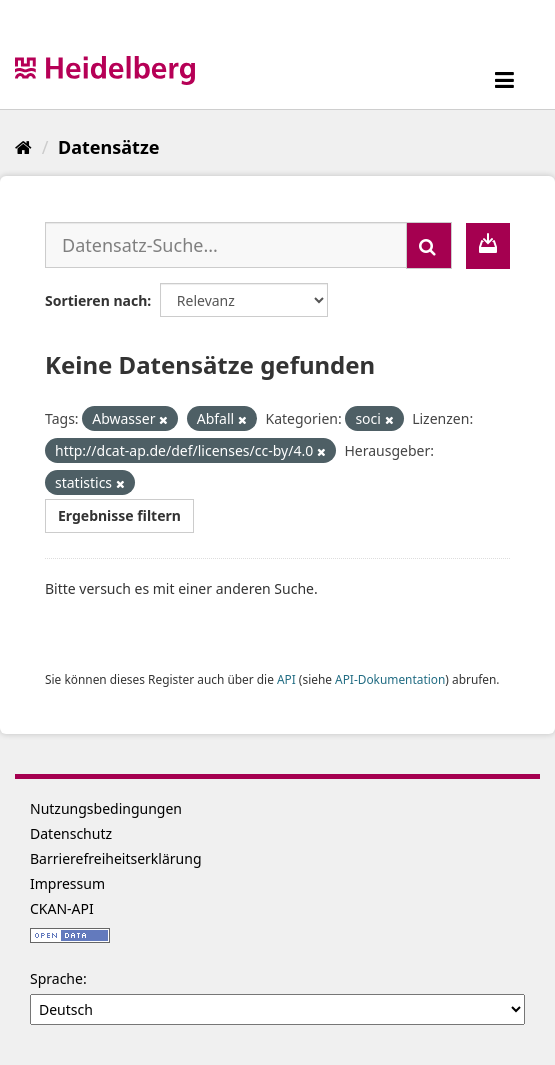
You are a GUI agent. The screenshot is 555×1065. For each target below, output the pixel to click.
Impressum (67, 883)
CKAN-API (62, 908)
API (286, 679)
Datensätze (108, 147)
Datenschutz (71, 833)
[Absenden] (429, 245)
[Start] (23, 147)
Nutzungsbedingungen (106, 808)
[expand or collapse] (504, 79)
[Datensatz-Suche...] (226, 245)
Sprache (56, 978)
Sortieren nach (96, 300)
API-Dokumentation (390, 679)
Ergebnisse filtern (119, 515)
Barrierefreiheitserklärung (116, 858)
